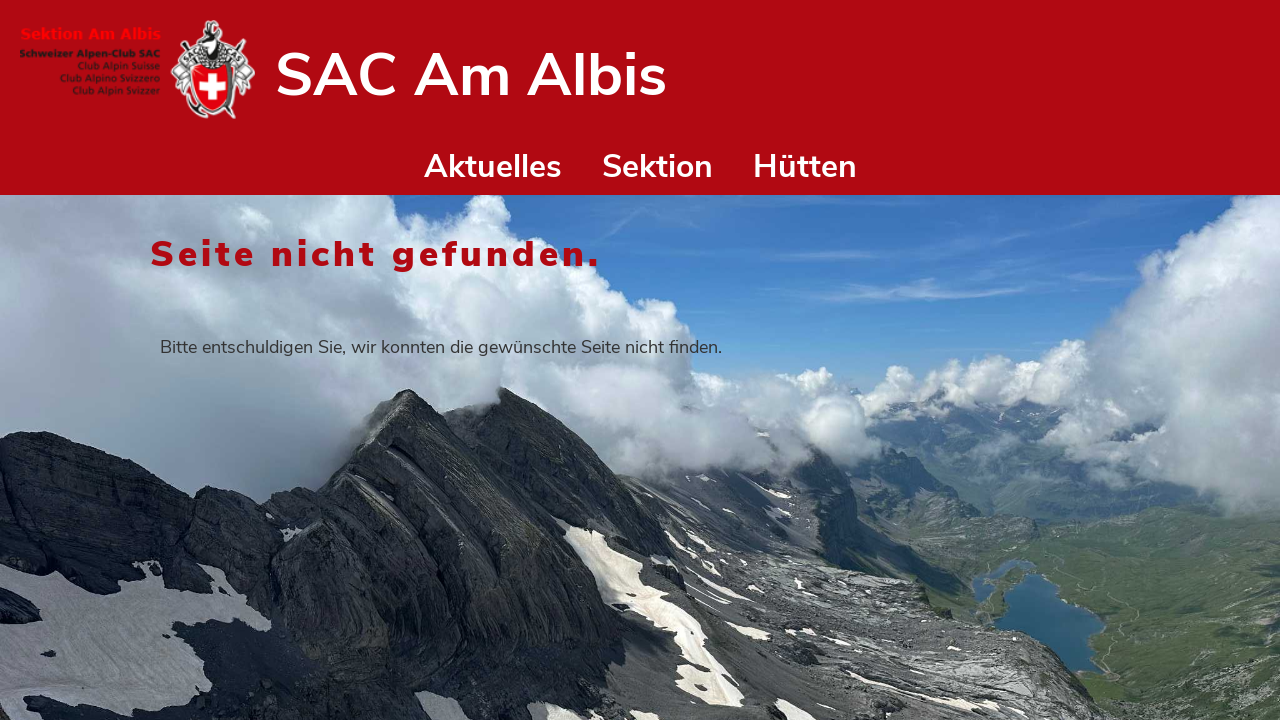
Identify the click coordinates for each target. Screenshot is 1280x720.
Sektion (657, 166)
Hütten (805, 166)
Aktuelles (493, 166)
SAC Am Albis (471, 75)
